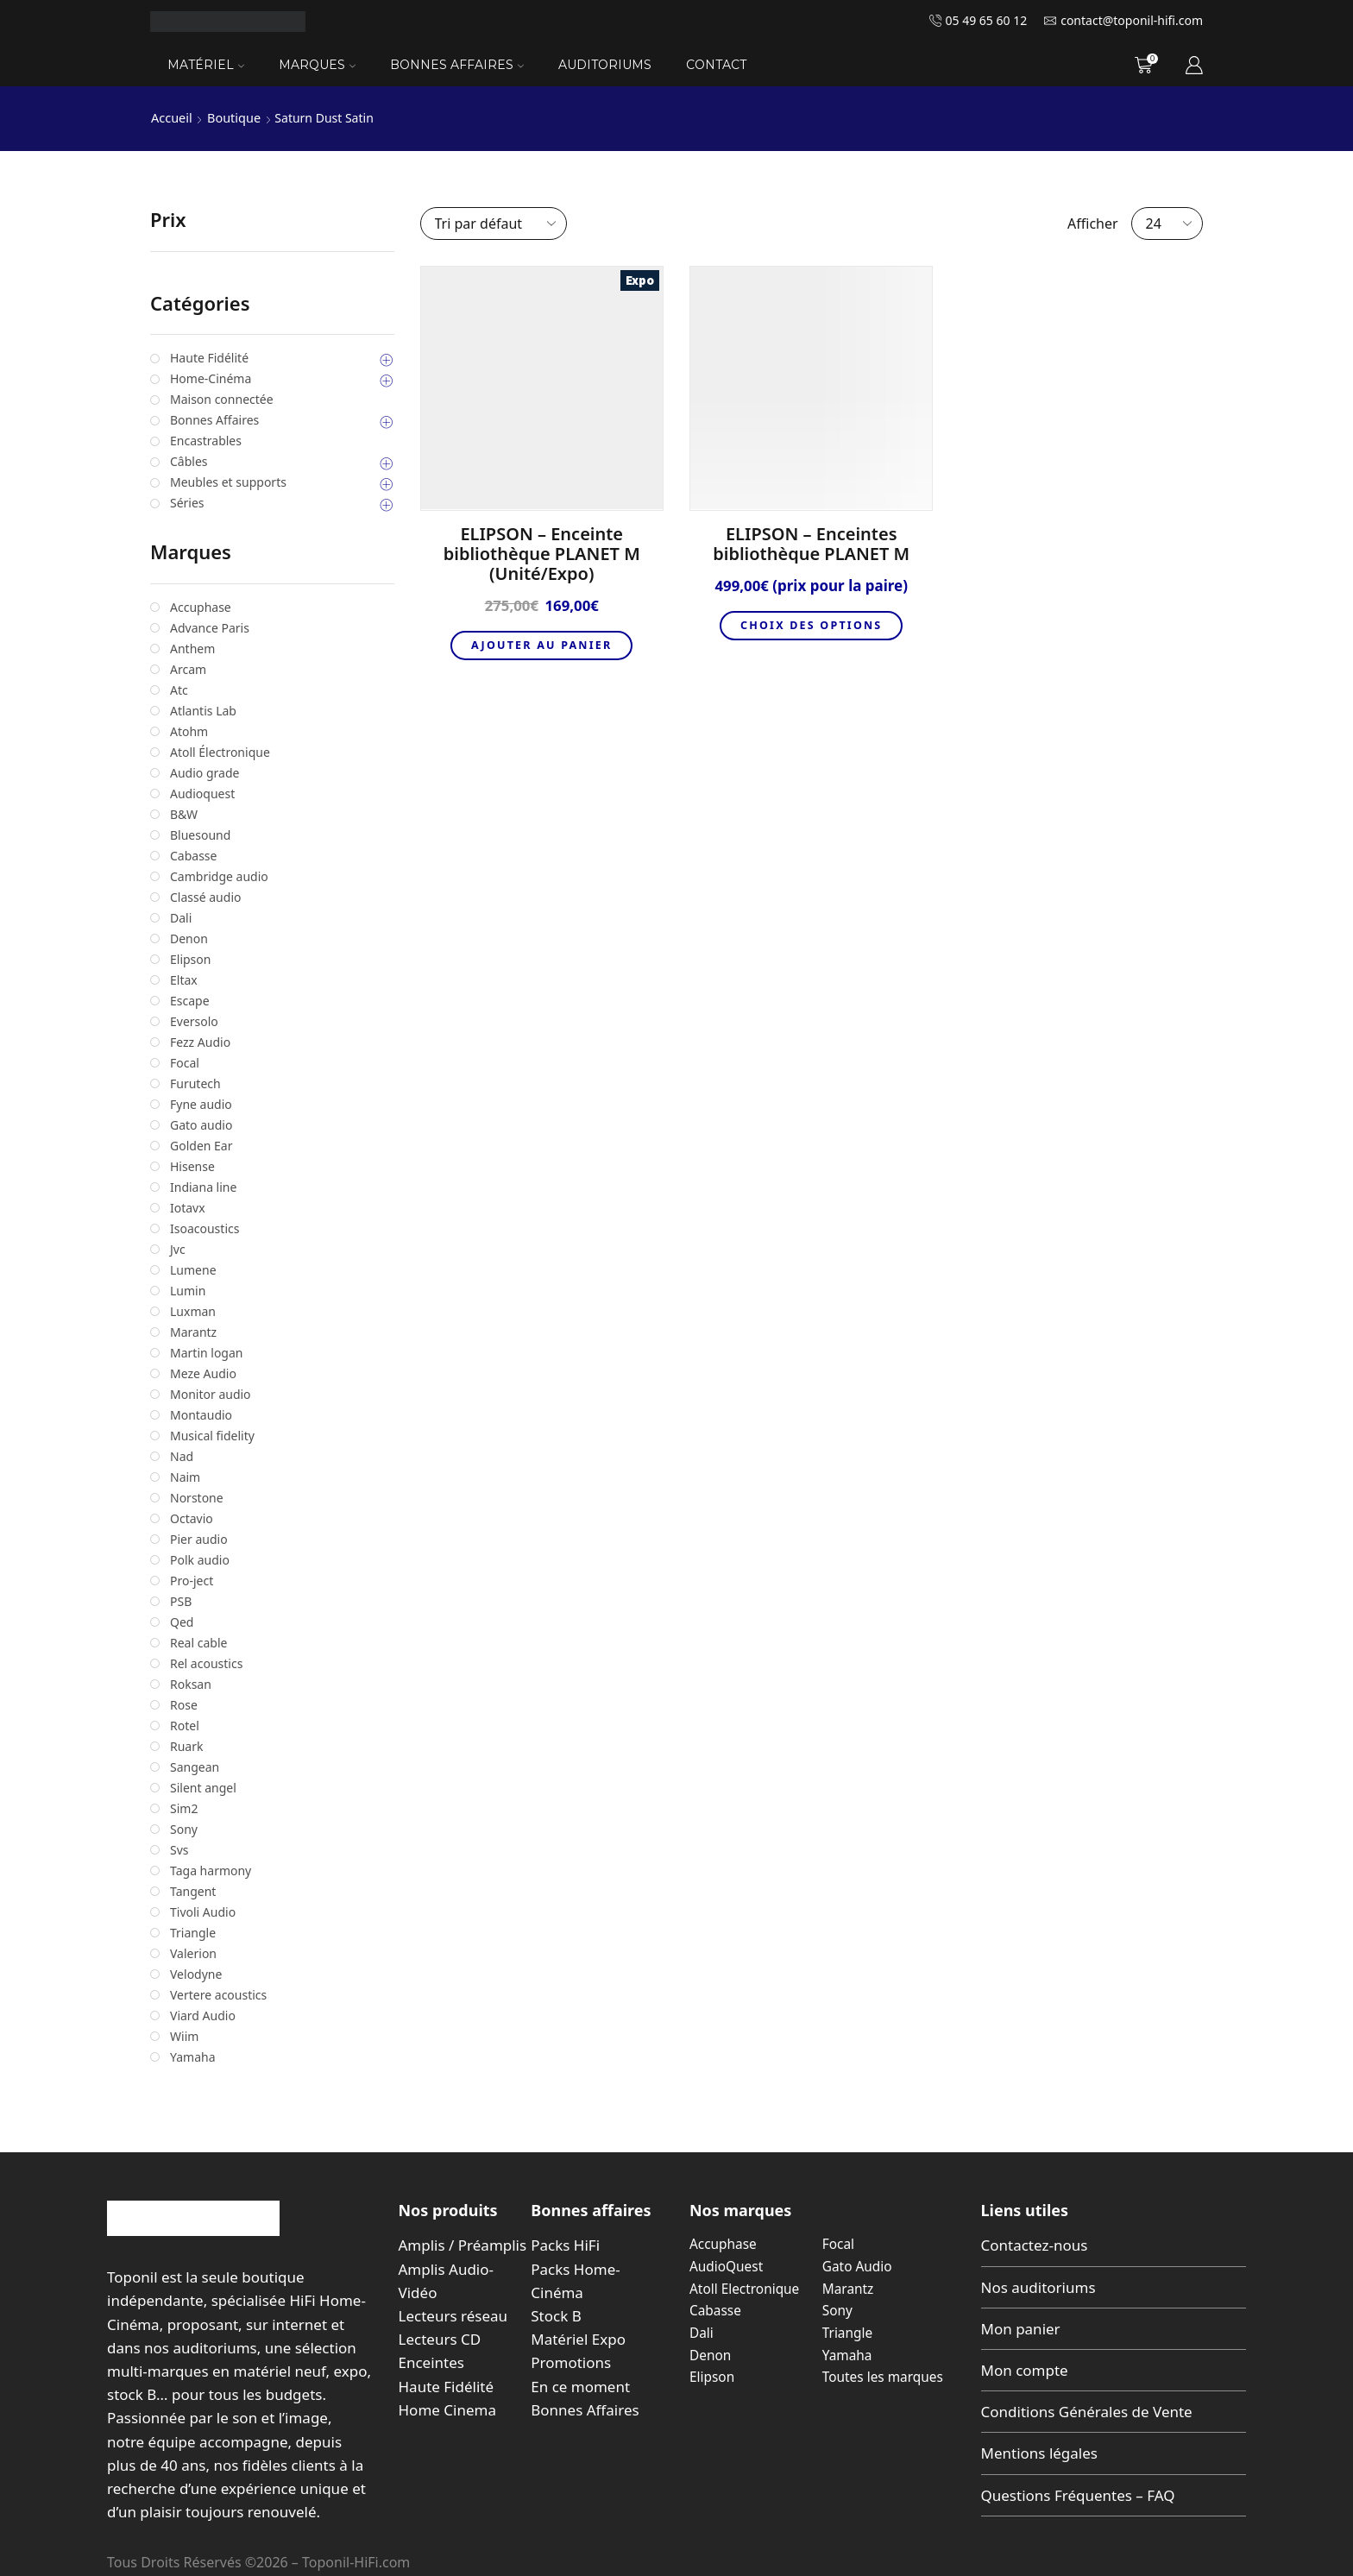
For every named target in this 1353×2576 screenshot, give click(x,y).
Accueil (171, 118)
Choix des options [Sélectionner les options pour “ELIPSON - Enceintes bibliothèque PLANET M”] (811, 625)
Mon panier (1020, 2328)
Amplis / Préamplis (463, 2245)
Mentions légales (1039, 2453)
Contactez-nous (1034, 2245)
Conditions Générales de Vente (1087, 2412)
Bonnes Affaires (457, 64)
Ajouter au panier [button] (541, 645)
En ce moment (580, 2386)
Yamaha (848, 2353)
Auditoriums (604, 64)
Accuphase (724, 2243)
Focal (839, 2243)
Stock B (556, 2315)
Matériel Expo (578, 2339)
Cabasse (716, 2309)
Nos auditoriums (1038, 2286)
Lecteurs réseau (453, 2315)
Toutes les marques (884, 2375)
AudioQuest (727, 2265)
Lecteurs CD (440, 2339)
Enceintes (431, 2362)
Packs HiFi (565, 2245)
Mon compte (1024, 2369)
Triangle (848, 2331)
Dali (701, 2331)
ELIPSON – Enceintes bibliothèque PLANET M (811, 543)
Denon (711, 2353)
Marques (317, 64)
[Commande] (493, 222)
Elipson (712, 2375)
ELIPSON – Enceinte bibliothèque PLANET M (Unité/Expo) (542, 553)
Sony (837, 2309)
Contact (716, 64)
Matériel (205, 64)
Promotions (571, 2362)
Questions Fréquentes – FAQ (1078, 2494)
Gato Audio (858, 2265)
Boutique (231, 118)
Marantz (849, 2287)
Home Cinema (447, 2409)
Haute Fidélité (446, 2386)
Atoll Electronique (746, 2287)
